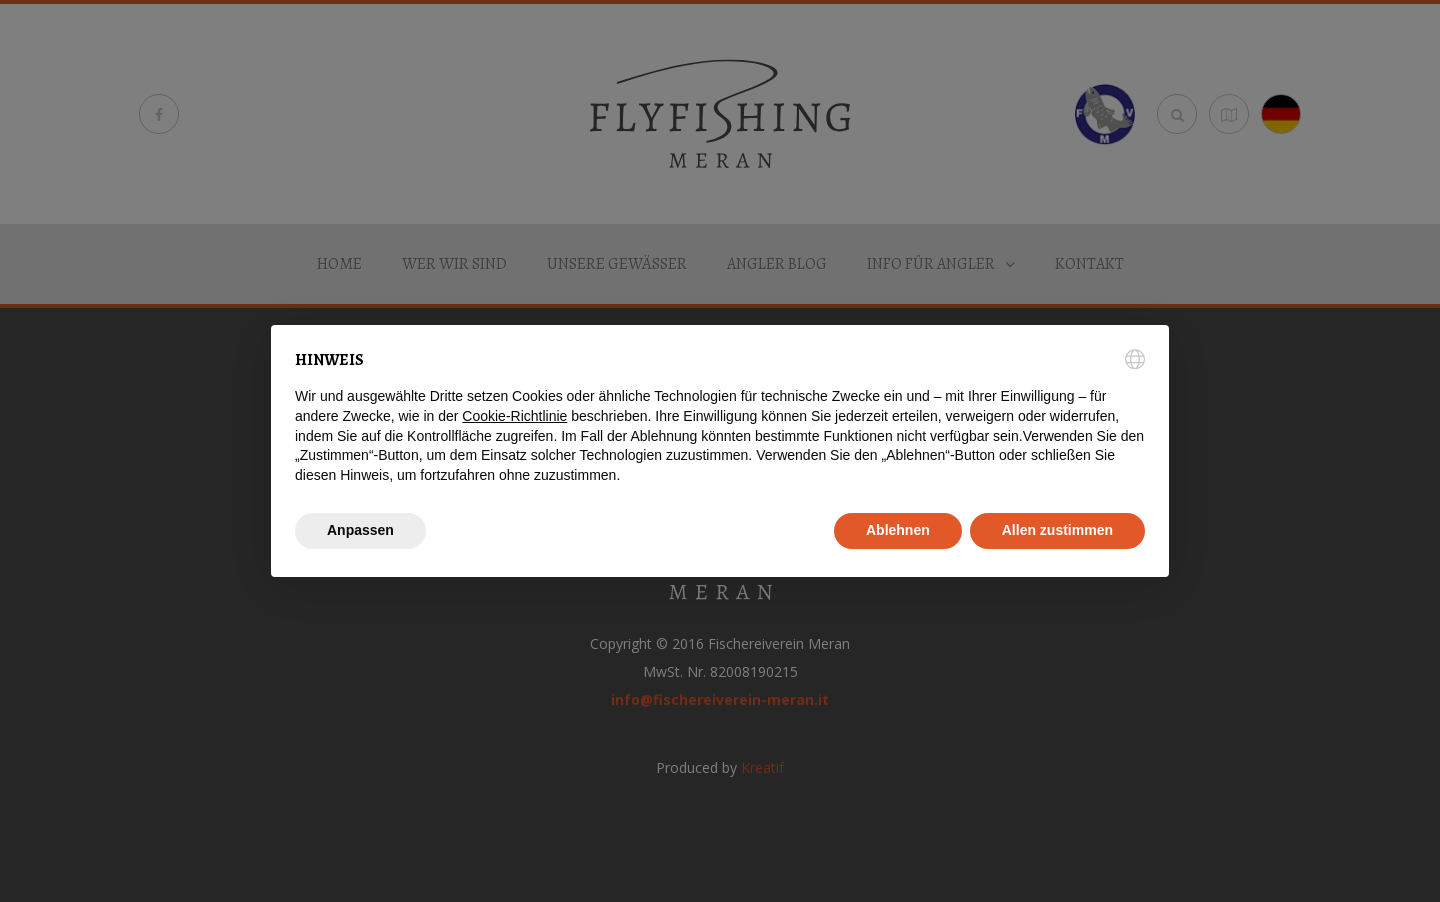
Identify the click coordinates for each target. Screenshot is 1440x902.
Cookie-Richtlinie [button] (514, 416)
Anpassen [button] (360, 530)
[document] (720, 417)
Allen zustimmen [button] (1057, 530)
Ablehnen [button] (898, 530)
